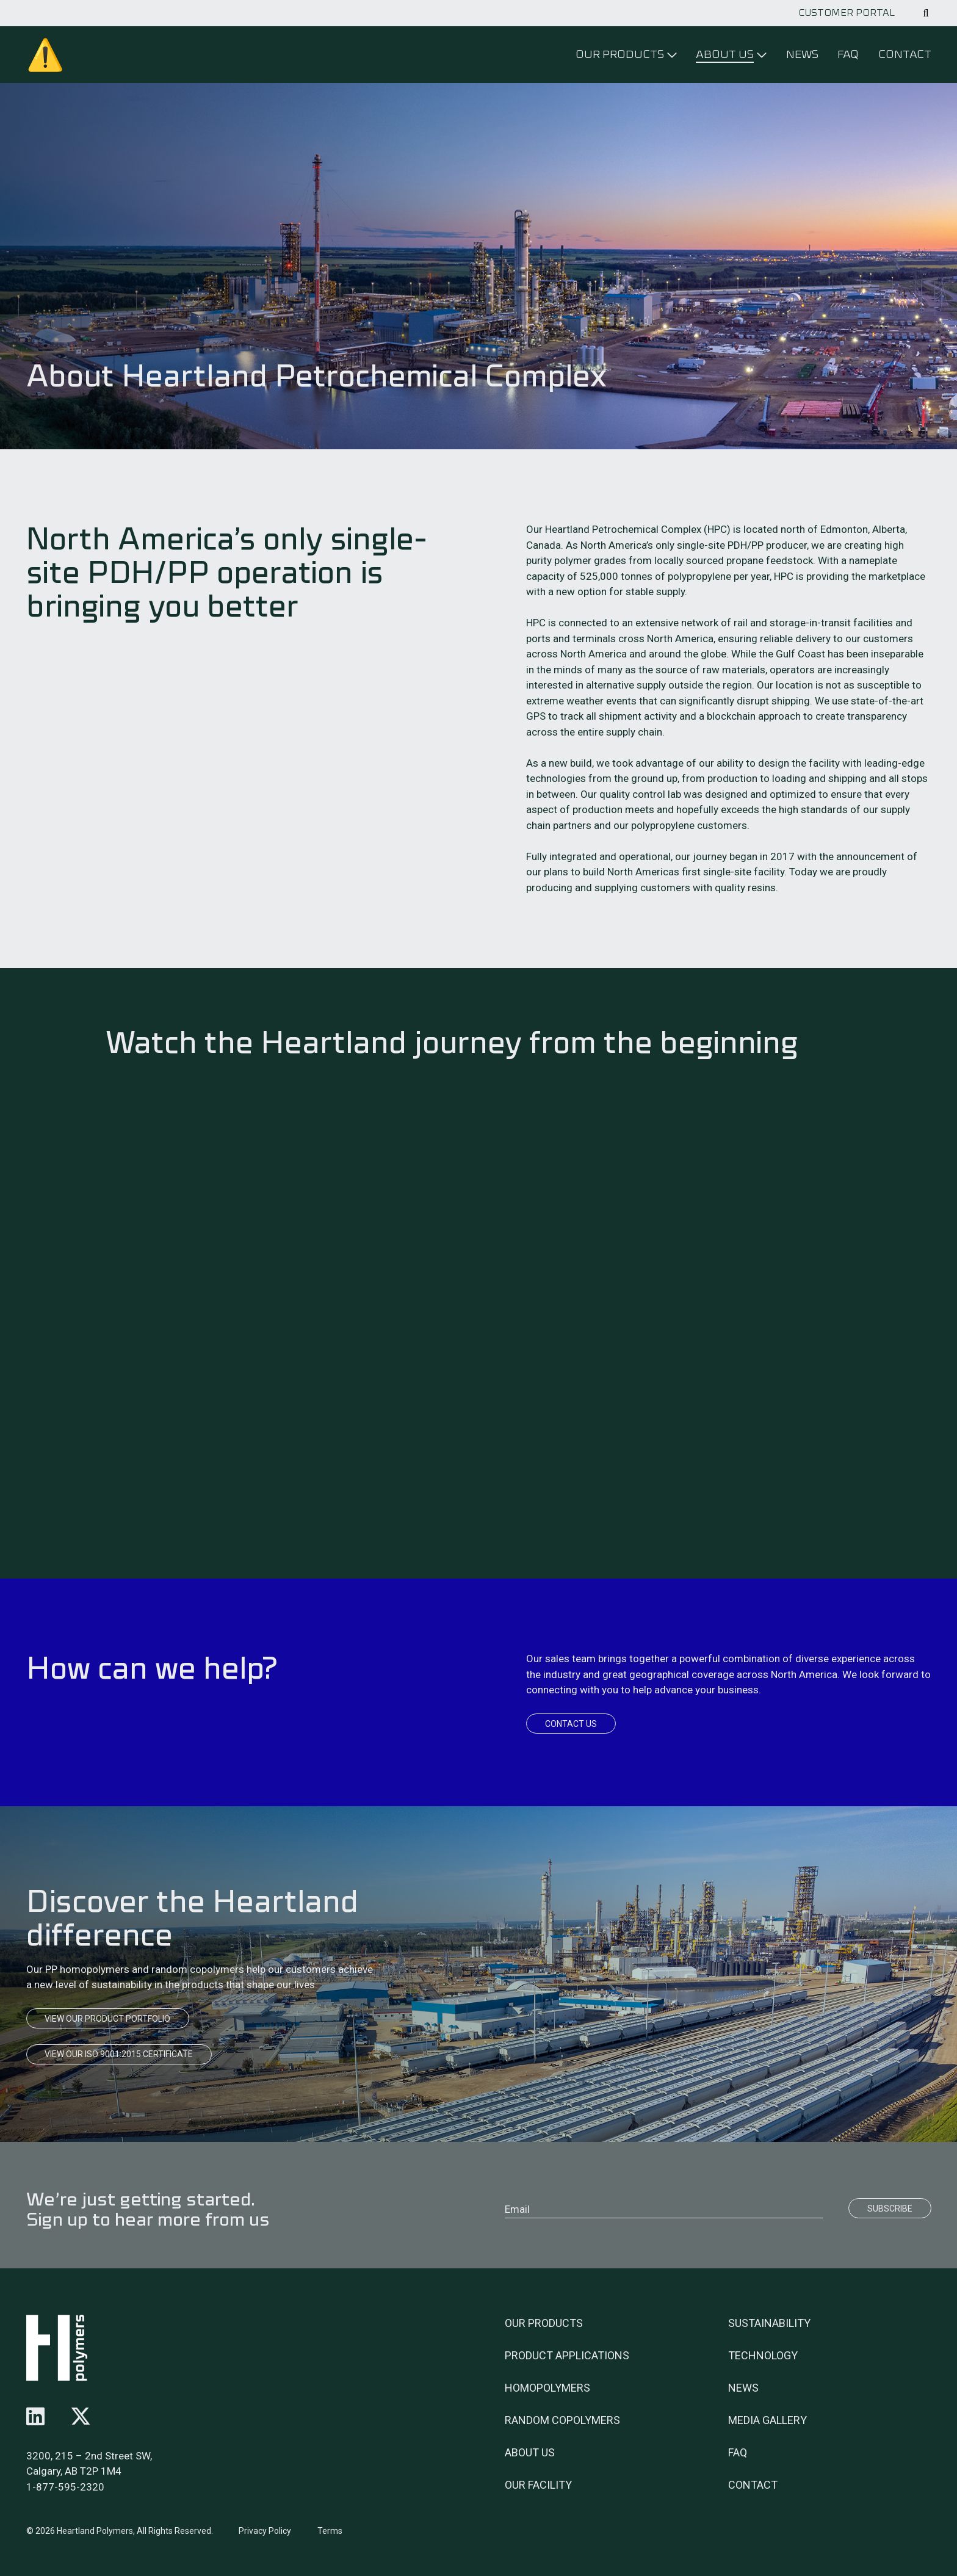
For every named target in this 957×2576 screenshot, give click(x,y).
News (802, 54)
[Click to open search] (926, 13)
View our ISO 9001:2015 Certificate (119, 2054)
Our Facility (538, 2484)
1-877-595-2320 (65, 2487)
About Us (530, 2452)
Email (517, 2209)
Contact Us (571, 1724)
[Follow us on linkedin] (35, 2417)
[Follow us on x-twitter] (80, 2417)
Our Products (544, 2323)
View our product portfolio (107, 2019)
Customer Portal (847, 12)
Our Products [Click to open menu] (620, 54)
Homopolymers (547, 2387)
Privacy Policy (265, 2531)
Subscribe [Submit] (889, 2208)
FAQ (848, 54)
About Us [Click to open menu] (725, 54)
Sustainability (769, 2323)
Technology (763, 2355)
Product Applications (567, 2355)
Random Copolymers (562, 2420)
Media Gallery (767, 2420)
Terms (329, 2531)
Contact (904, 54)
